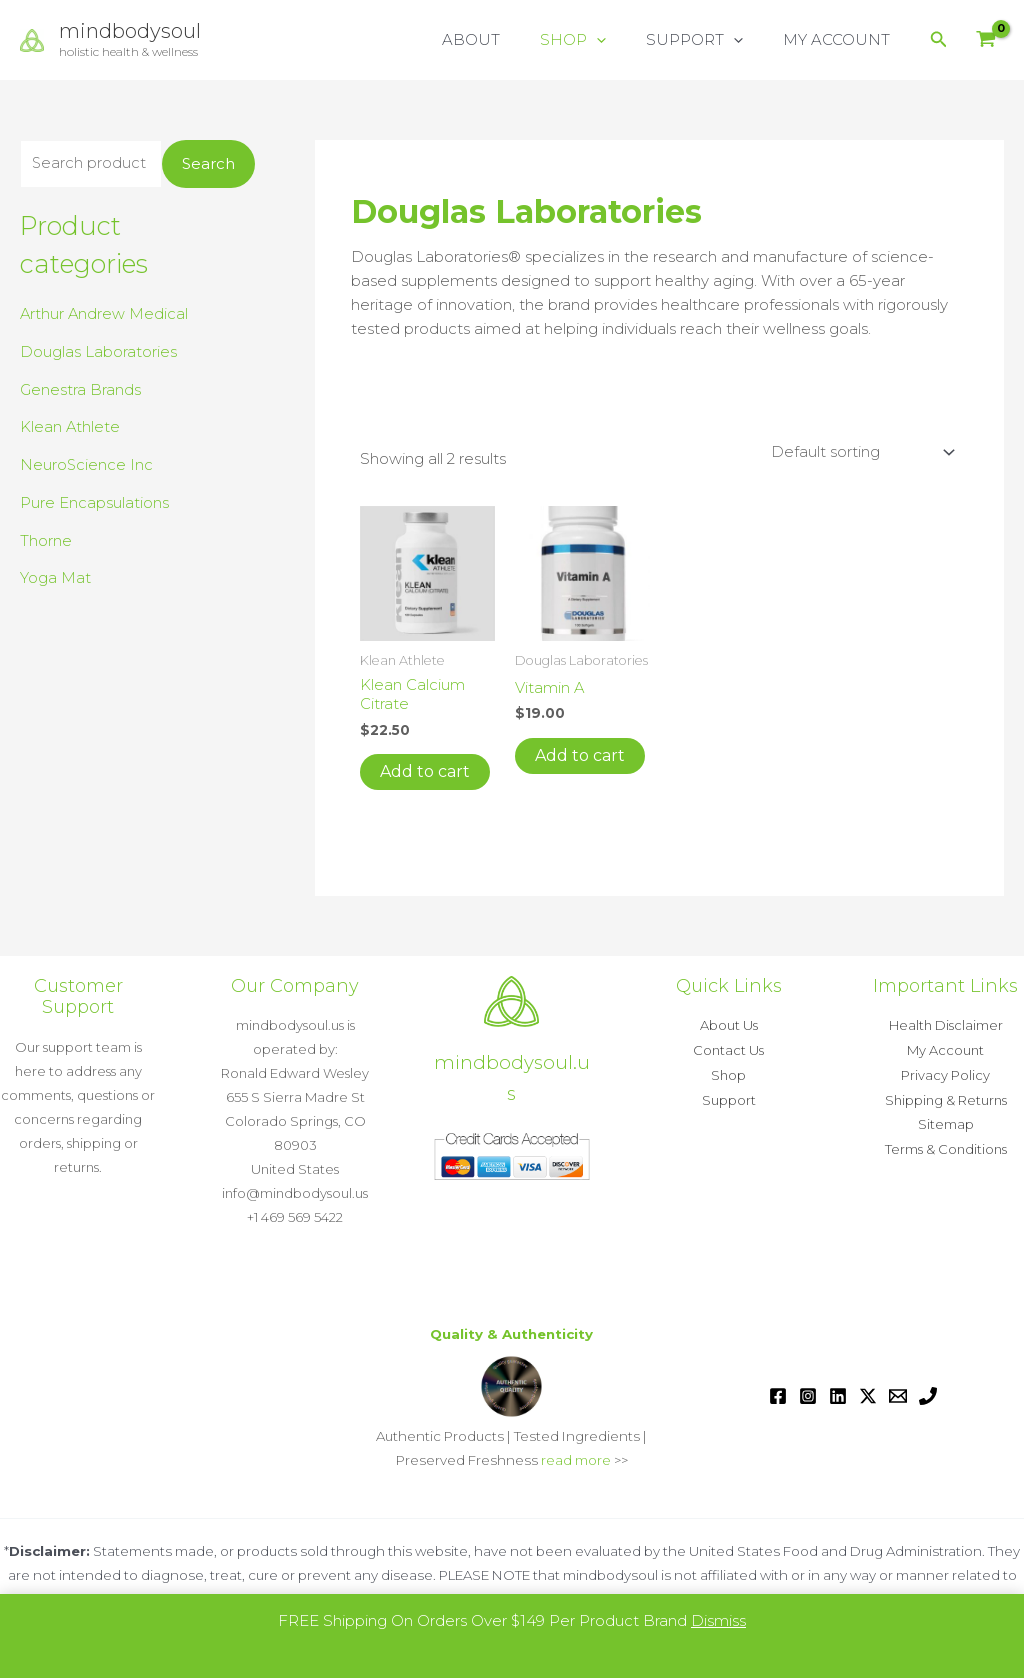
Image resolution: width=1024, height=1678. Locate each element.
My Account (945, 1049)
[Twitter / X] (868, 1396)
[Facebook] (778, 1396)
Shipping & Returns (946, 1097)
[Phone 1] (928, 1396)
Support (729, 1097)
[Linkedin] (838, 1396)
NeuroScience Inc (87, 465)
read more (576, 1460)
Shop (728, 1073)
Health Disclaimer (946, 1025)
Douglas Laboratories (98, 351)
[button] (621, 40)
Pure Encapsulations (94, 502)
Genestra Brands (80, 389)
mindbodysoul (130, 31)
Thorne (46, 540)
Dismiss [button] (718, 1620)
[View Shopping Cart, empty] (986, 40)
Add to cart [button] (425, 771)
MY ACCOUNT (841, 39)
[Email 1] (898, 1396)
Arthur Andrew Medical (105, 314)
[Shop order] (860, 452)
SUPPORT (709, 40)
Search (208, 164)
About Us (729, 1025)
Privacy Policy (945, 1073)
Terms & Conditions (946, 1145)
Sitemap (946, 1121)
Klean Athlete (70, 427)
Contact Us (728, 1049)
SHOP (598, 40)
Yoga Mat (55, 578)
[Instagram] (808, 1396)
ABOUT (506, 39)
